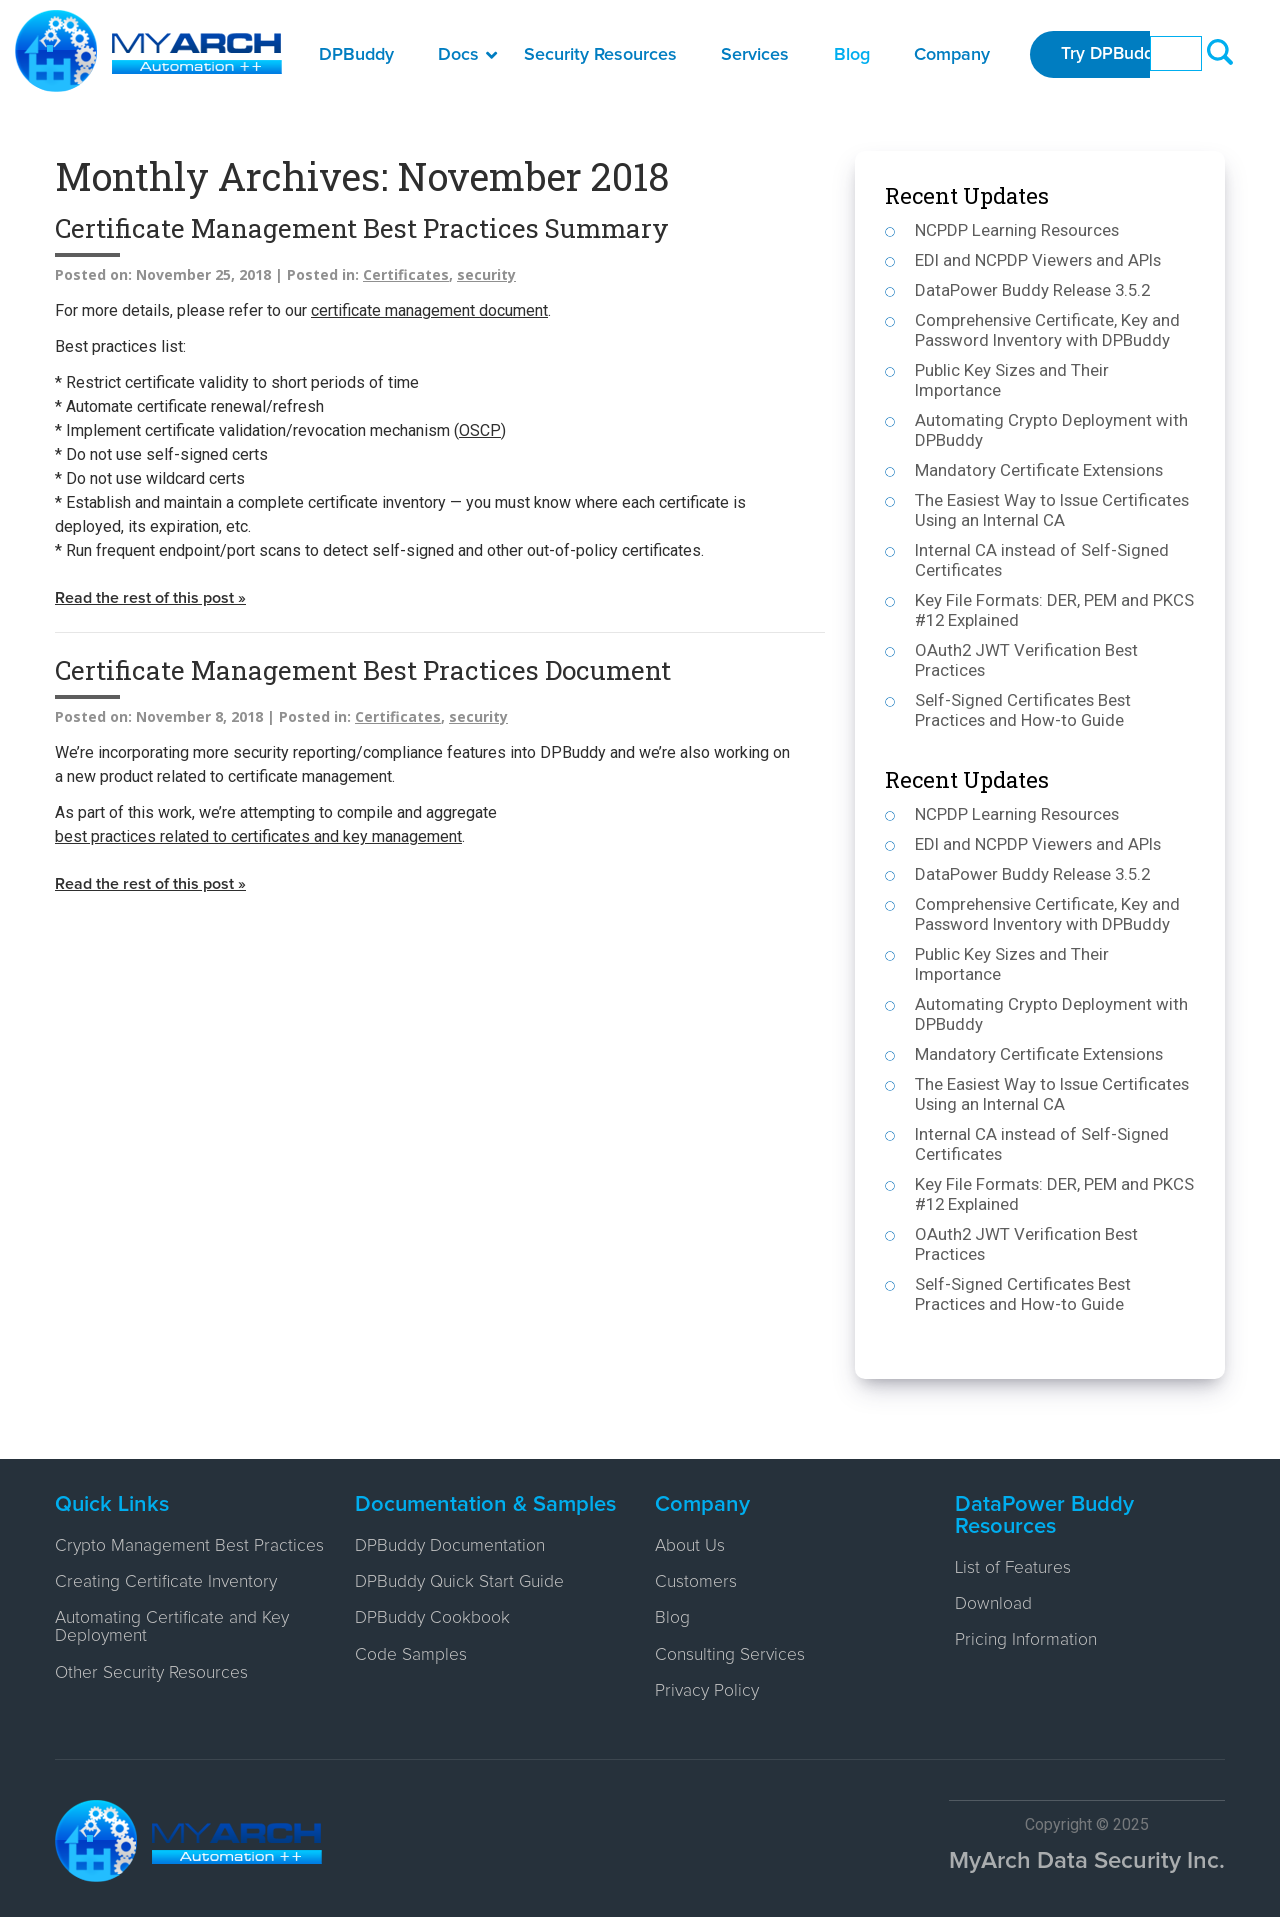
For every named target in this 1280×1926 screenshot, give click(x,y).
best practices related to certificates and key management (258, 837)
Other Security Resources (154, 1697)
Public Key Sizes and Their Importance (1012, 380)
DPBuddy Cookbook (433, 1623)
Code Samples (411, 1661)
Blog (852, 55)
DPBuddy (356, 55)
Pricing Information (1027, 1645)
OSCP (480, 430)
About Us (691, 1547)
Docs (467, 55)
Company (952, 55)
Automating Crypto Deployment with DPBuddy (1051, 430)
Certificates (406, 274)
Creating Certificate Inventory (169, 1603)
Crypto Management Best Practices (153, 1556)
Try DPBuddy (1115, 55)
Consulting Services (732, 1661)
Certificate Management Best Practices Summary (362, 228)
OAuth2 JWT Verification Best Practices (1027, 660)
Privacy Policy (708, 1699)
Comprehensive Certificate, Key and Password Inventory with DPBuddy (1048, 330)
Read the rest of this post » (150, 599)
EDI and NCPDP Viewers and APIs (1040, 260)
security (486, 274)
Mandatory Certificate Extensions (1040, 470)
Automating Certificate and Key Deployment (175, 1650)
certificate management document (429, 310)
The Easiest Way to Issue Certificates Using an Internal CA (1055, 510)
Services (755, 55)
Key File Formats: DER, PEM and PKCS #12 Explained (1055, 610)
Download (994, 1607)
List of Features (1014, 1569)
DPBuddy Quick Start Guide (462, 1585)
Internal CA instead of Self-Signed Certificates (1043, 560)
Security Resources (600, 55)
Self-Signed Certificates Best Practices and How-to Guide (1024, 710)
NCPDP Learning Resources (1018, 230)
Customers (696, 1585)
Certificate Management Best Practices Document (363, 671)
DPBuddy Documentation (452, 1547)
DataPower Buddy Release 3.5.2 (1034, 290)
